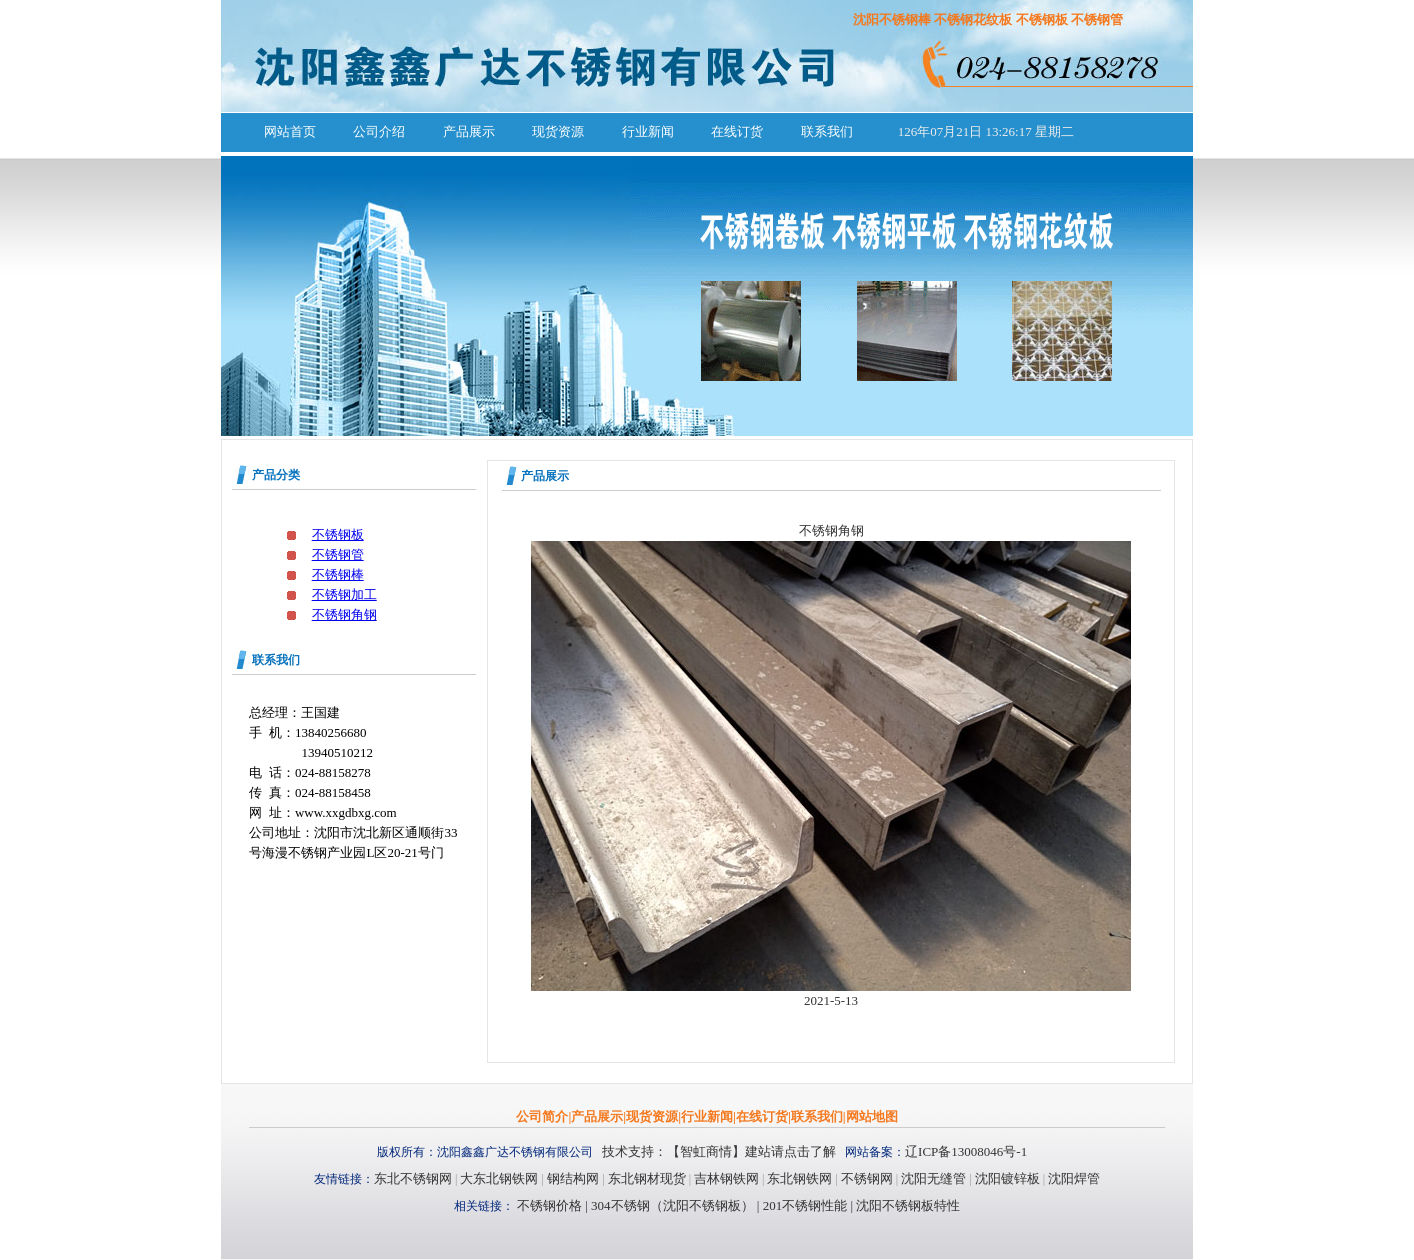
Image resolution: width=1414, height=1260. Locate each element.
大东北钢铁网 (499, 1178)
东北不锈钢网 (413, 1178)
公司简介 (542, 1116)
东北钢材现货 (647, 1178)
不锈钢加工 (344, 594)
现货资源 (558, 131)
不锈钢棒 (338, 574)
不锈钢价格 (549, 1205)
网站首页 (290, 131)
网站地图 (872, 1116)
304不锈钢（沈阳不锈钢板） (672, 1205)
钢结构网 (573, 1178)
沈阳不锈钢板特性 (908, 1205)
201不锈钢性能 (803, 1205)
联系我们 (827, 131)
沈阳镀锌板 (1007, 1178)
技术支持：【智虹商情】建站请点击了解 (719, 1151)
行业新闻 (648, 131)
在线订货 (737, 131)
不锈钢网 (867, 1178)
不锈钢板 (338, 534)
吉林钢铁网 (726, 1178)
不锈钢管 (338, 554)
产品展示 (469, 131)
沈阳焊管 (1074, 1178)
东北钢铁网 (799, 1178)
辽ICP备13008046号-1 (966, 1151)
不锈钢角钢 (344, 614)
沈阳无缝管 (933, 1178)
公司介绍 (379, 131)
